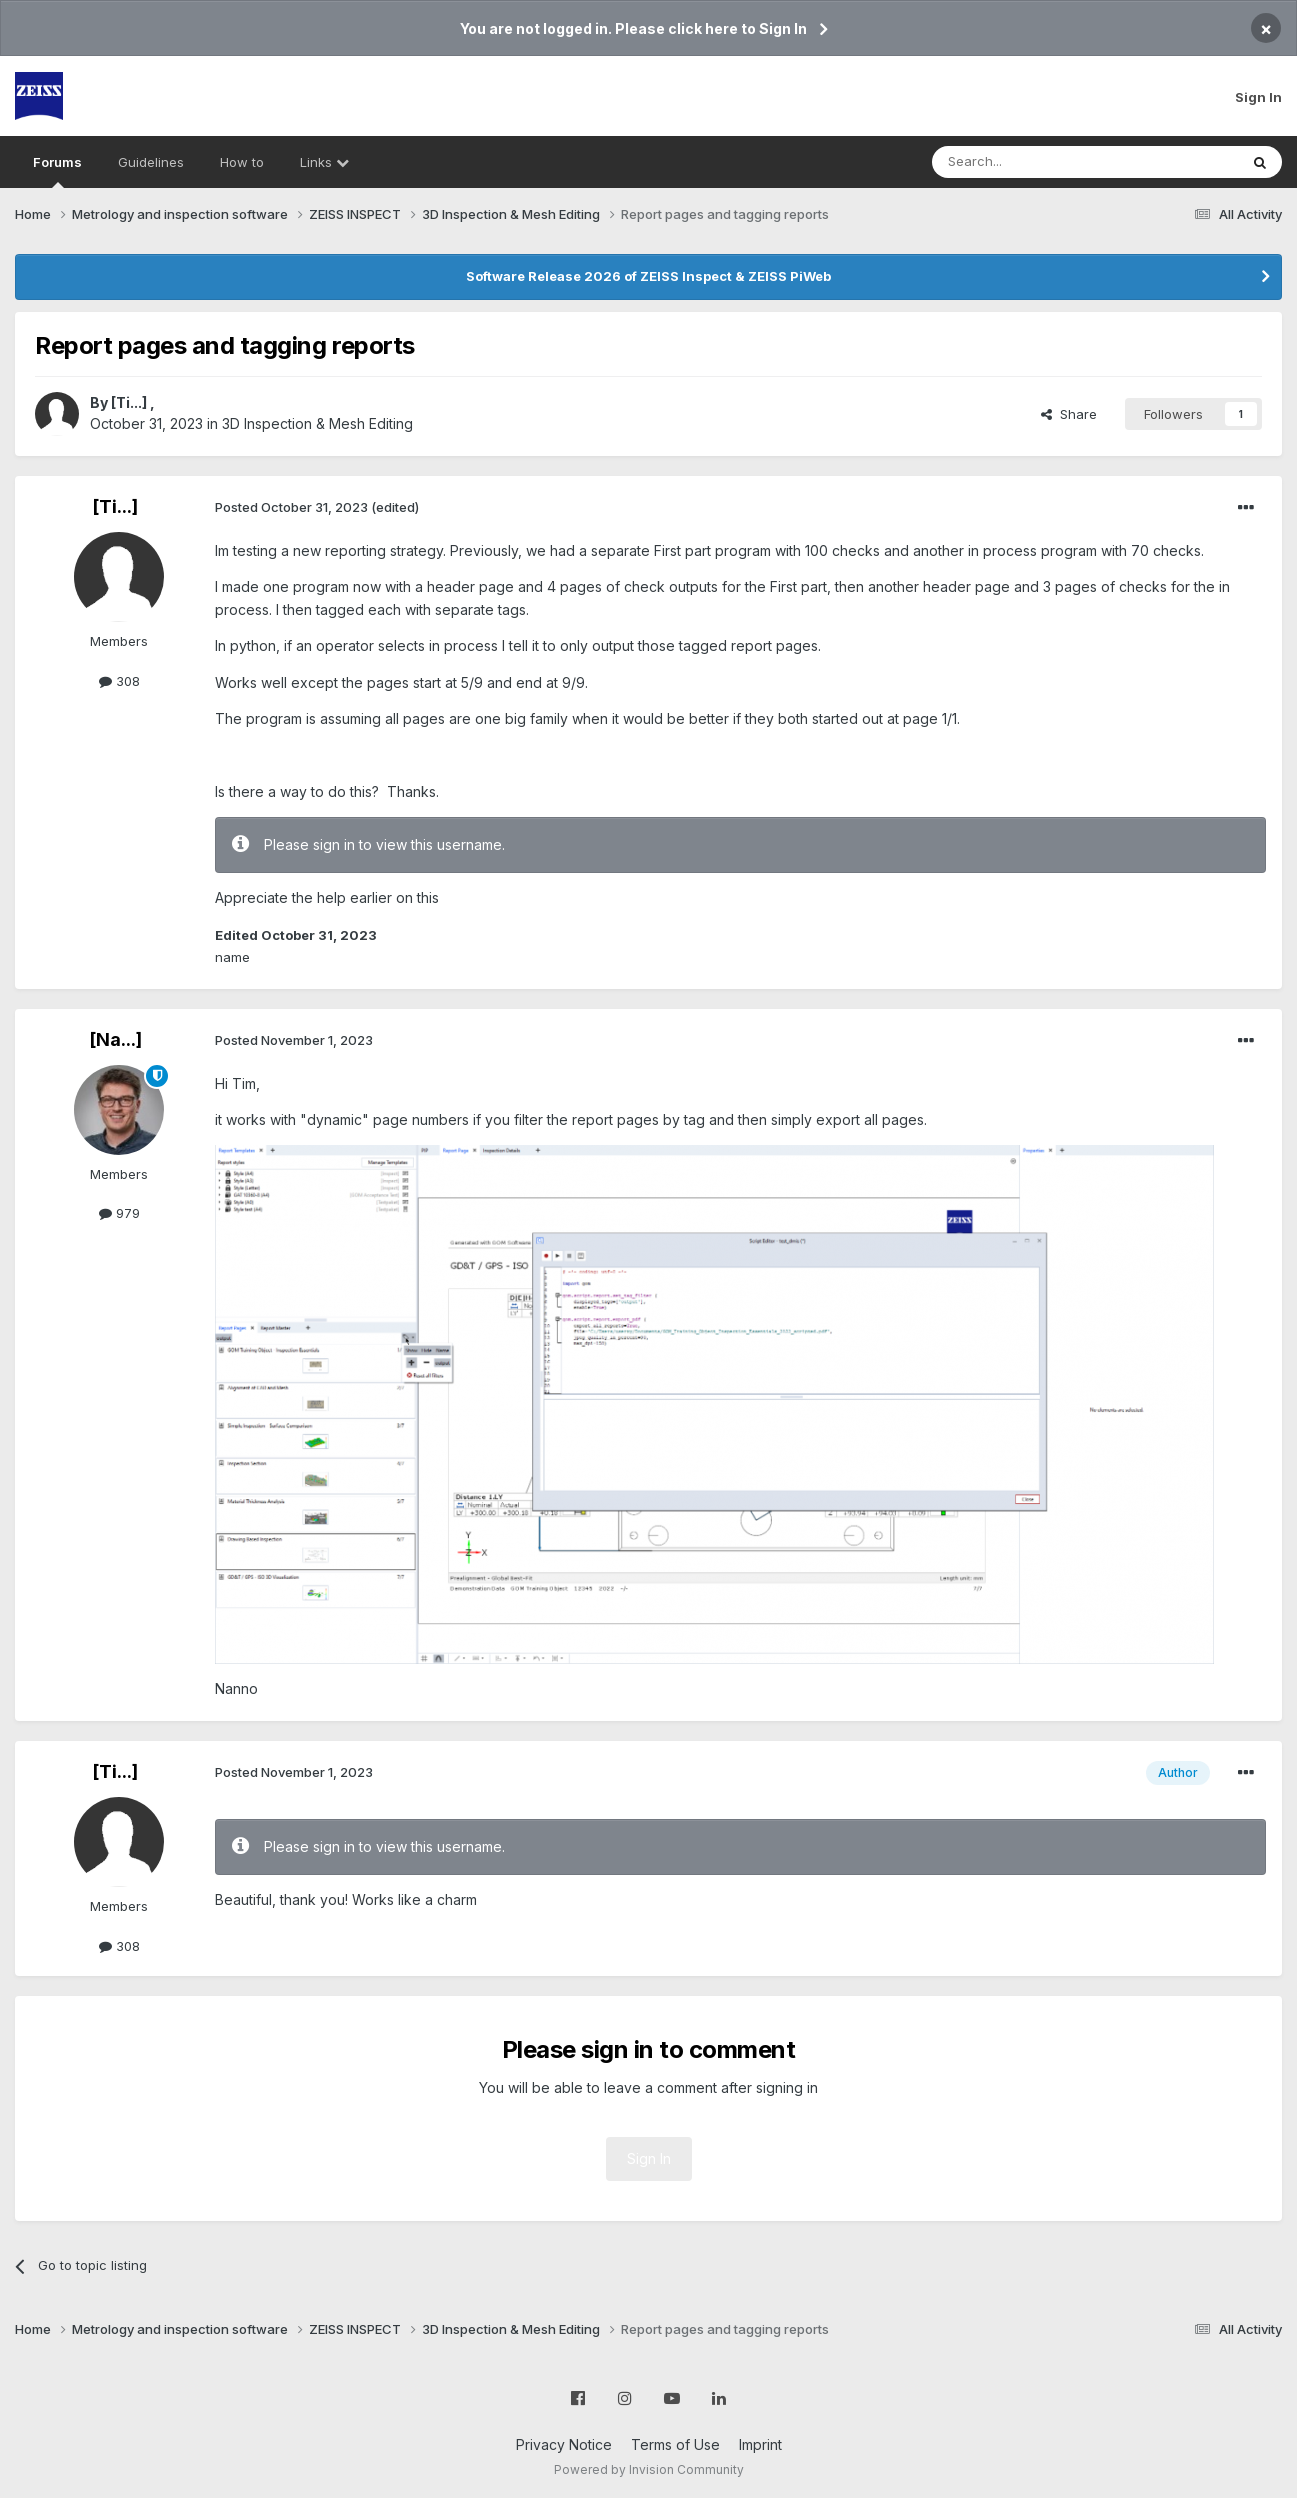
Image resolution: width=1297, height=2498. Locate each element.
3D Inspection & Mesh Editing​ (317, 423)
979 (119, 1213)
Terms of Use (675, 2444)
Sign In (1258, 97)
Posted (291, 507)
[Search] (1034, 162)
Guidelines (151, 162)
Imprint (760, 2444)
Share (1069, 414)
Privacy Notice (564, 2444)
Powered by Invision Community (649, 2469)
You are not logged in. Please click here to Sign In (633, 28)
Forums (57, 171)
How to (242, 162)
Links (324, 162)
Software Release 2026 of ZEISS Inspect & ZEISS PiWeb (648, 276)
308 (119, 681)
